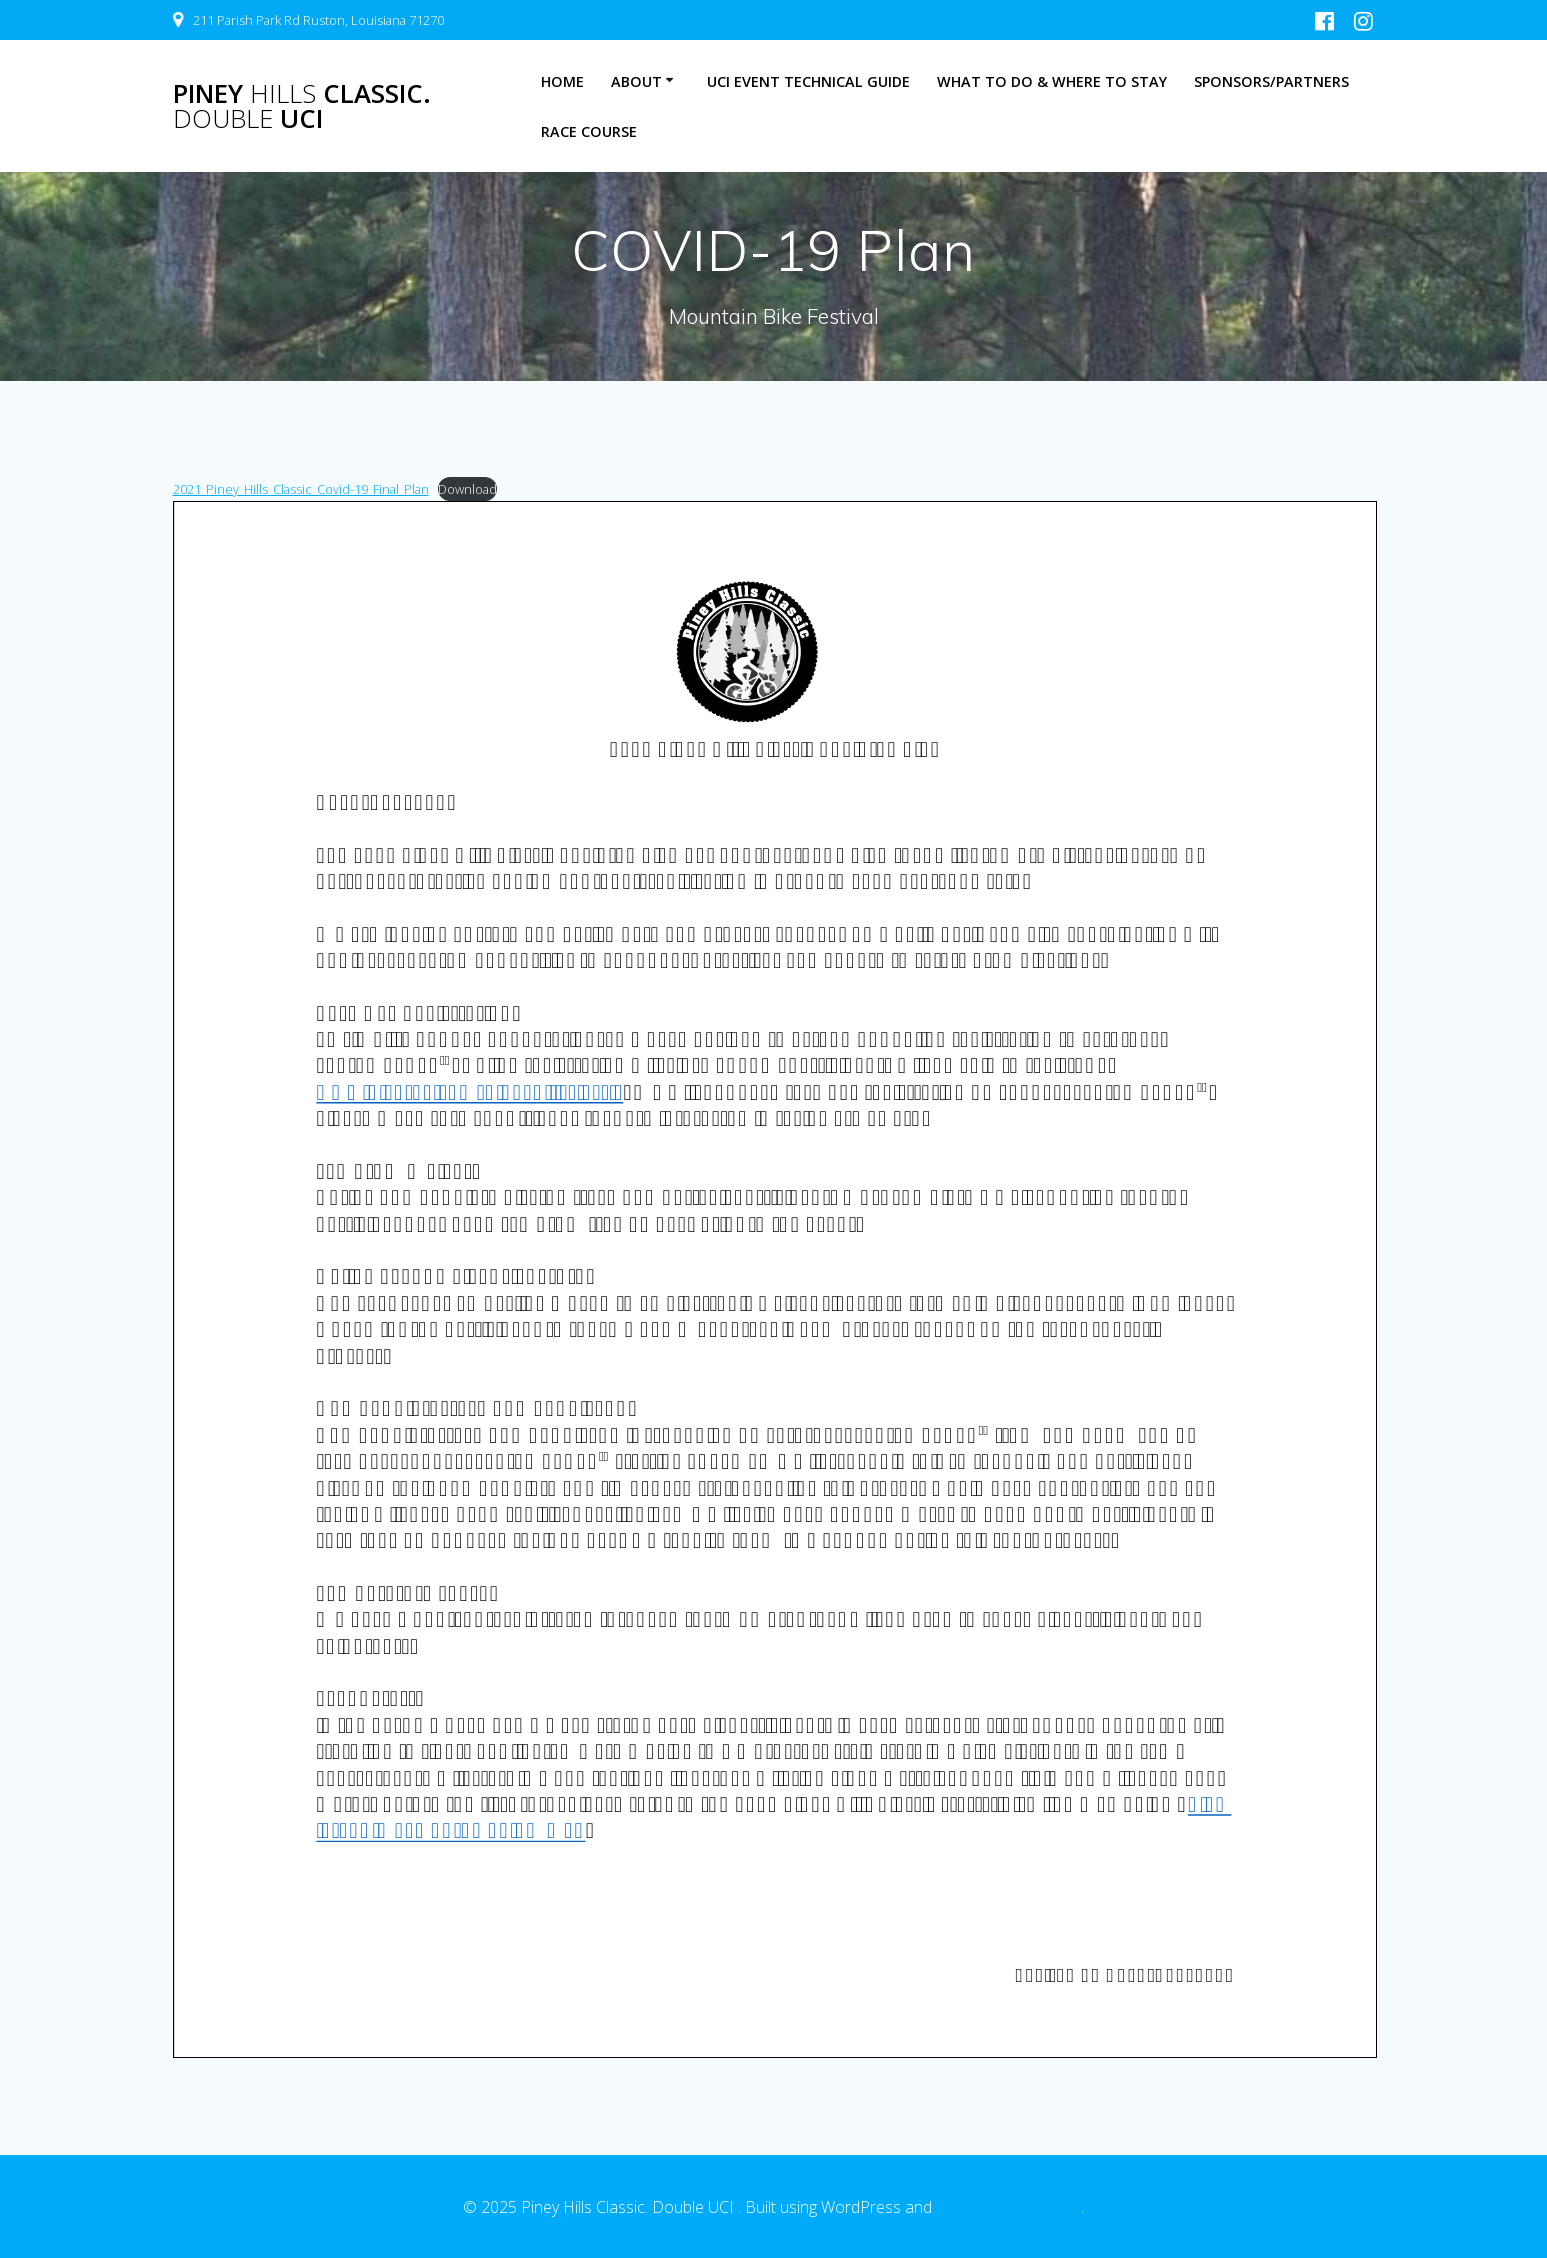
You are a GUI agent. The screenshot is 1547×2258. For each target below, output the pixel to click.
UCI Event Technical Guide (808, 81)
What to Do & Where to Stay (1052, 81)
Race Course (589, 131)
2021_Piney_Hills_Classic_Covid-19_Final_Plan (301, 489)
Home (562, 81)
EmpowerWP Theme (1008, 2207)
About (636, 81)
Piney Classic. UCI (302, 106)
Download (467, 489)
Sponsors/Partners (1271, 81)
